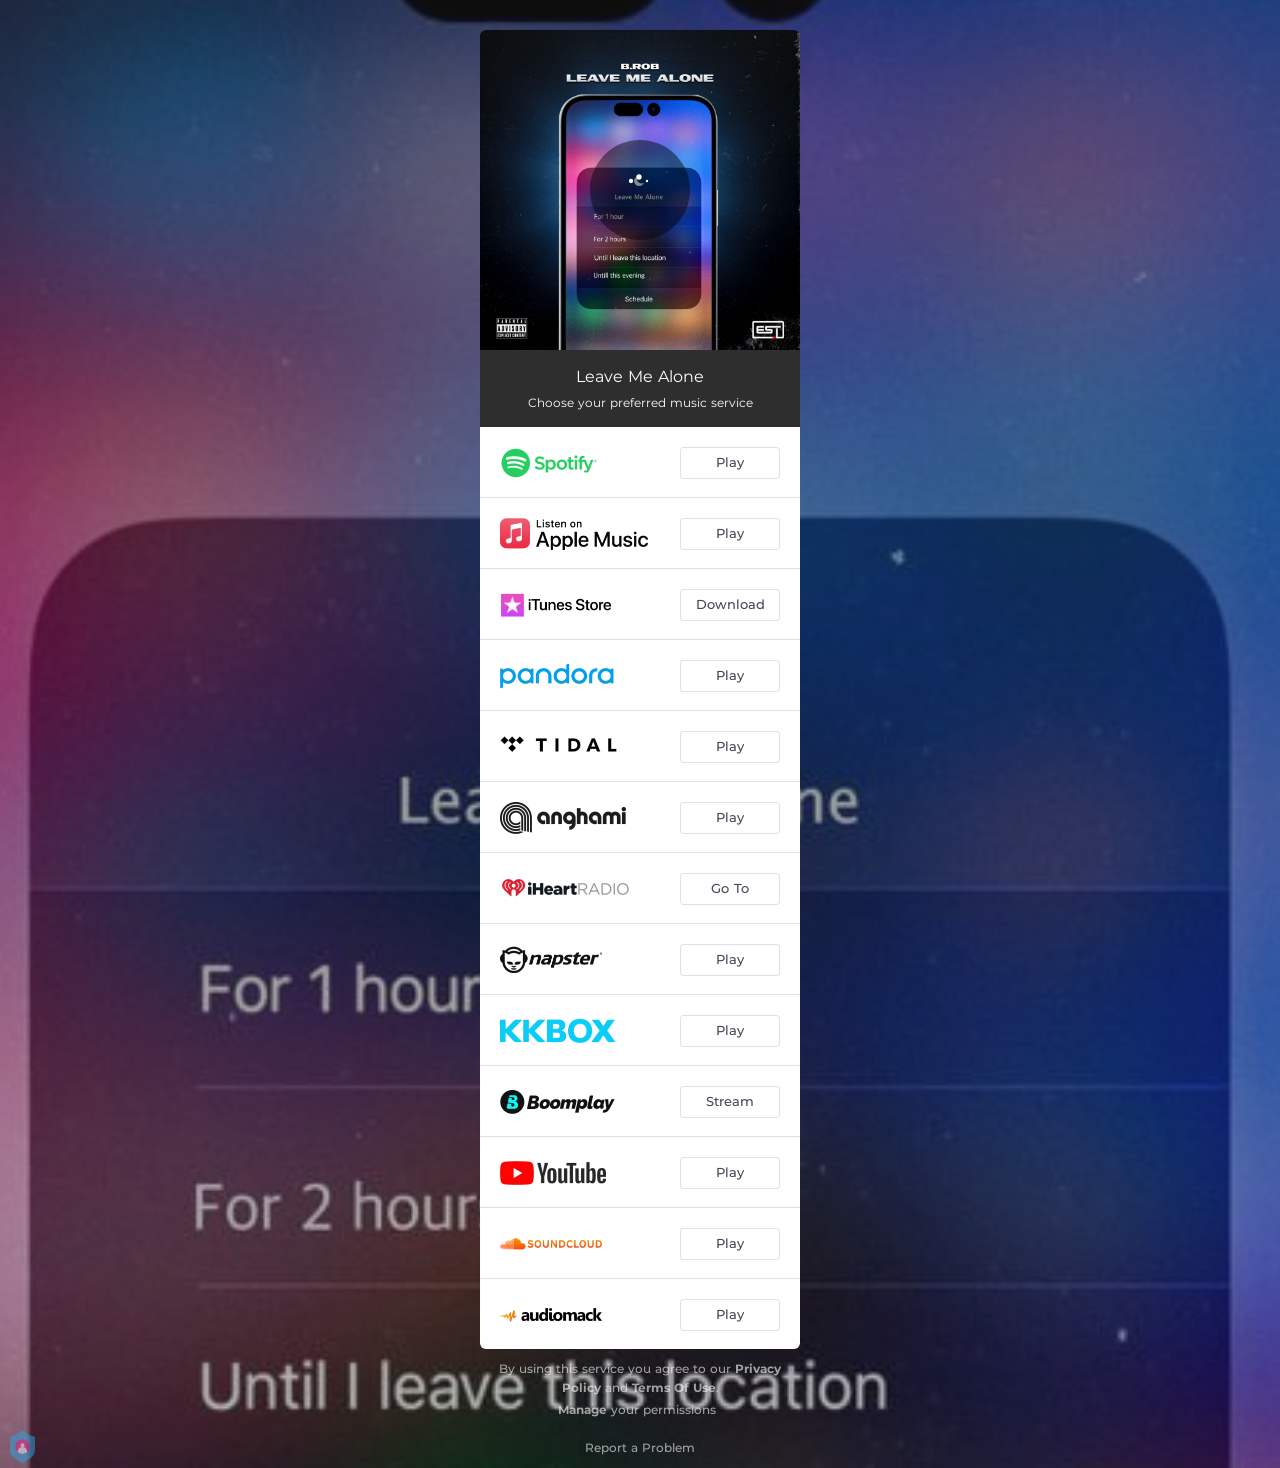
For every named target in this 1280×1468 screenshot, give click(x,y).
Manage (582, 1409)
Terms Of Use (674, 1387)
